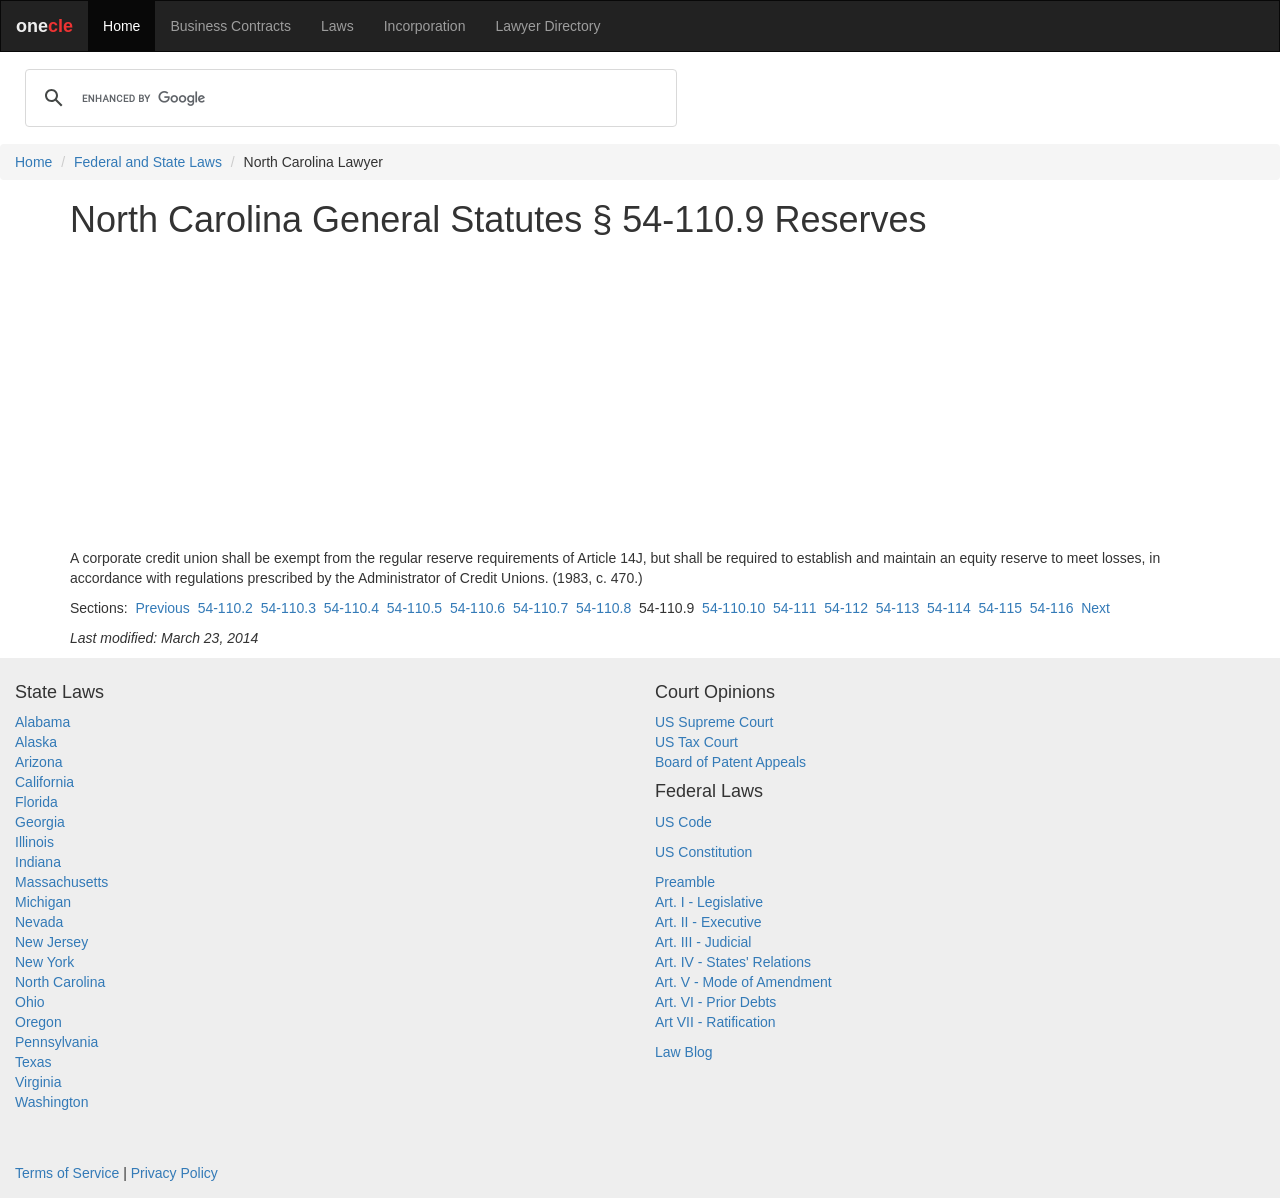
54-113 (898, 608)
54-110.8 (603, 608)
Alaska (36, 742)
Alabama (42, 722)
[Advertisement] (640, 394)
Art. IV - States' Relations (733, 962)
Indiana (38, 862)
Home (121, 26)
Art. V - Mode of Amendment (743, 982)
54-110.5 (414, 608)
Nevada (39, 922)
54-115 (1000, 608)
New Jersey (51, 942)
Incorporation (425, 26)
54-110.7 (540, 608)
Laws (337, 26)
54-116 (1052, 608)
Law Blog (684, 1052)
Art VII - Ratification (715, 1022)
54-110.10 (733, 608)
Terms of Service (67, 1173)
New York (44, 962)
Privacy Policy (174, 1173)
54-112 (846, 608)
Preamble (685, 882)
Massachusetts (61, 882)
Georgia (40, 822)
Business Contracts (230, 26)
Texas (33, 1062)
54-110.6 (477, 608)
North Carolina (60, 982)
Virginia (38, 1082)
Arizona (38, 762)
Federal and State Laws (148, 162)
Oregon (38, 1022)
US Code (683, 822)
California (44, 782)
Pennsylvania (56, 1042)
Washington (51, 1102)
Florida (36, 802)
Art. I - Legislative (709, 902)
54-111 (795, 608)
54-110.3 (288, 608)
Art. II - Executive (708, 922)
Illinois (34, 842)
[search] (348, 98)
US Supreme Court (714, 722)
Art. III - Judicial (703, 942)
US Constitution (703, 852)
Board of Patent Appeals (730, 762)
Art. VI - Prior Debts (715, 1002)
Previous (162, 608)
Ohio (30, 1002)
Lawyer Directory (547, 26)
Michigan (43, 902)
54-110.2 (225, 608)
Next (1095, 608)
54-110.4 (351, 608)
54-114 (949, 608)
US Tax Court (696, 742)
